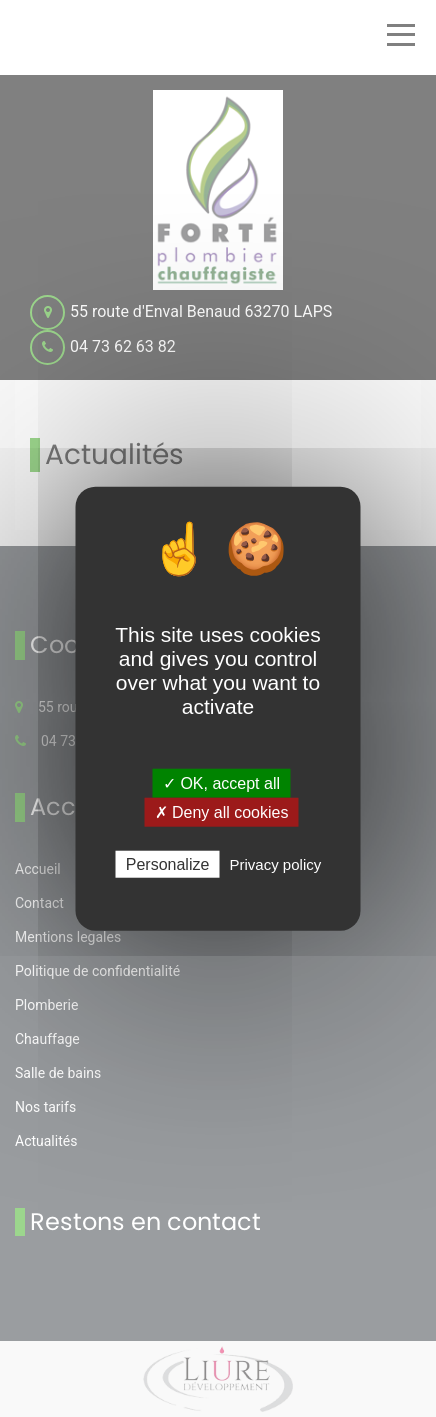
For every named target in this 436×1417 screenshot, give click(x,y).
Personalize (168, 864)
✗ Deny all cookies (222, 811)
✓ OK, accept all (221, 782)
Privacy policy (276, 864)
